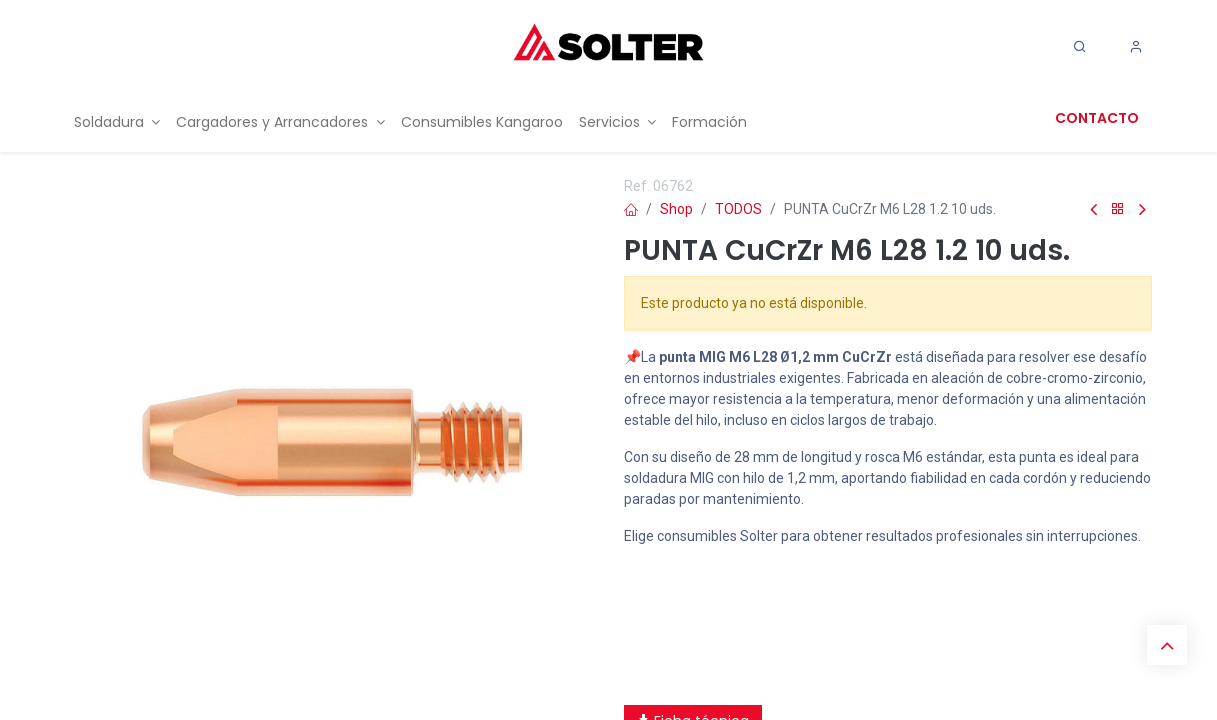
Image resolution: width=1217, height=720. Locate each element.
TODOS (738, 209)
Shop (676, 209)
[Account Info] (1136, 47)
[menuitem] (117, 122)
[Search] (1080, 47)
